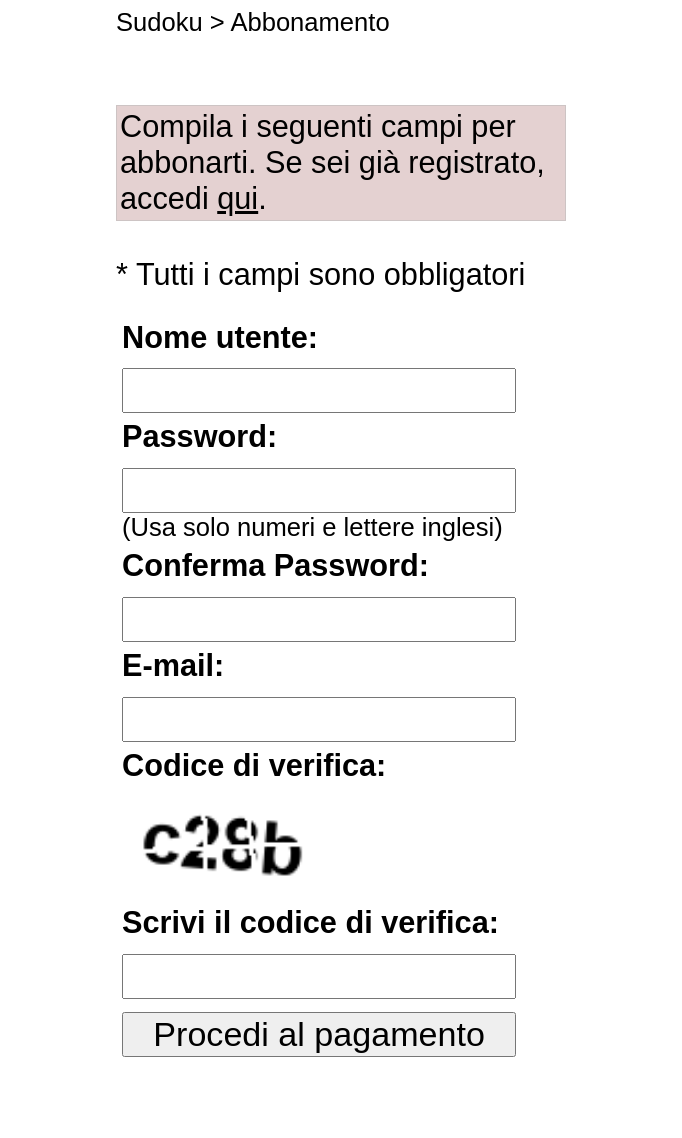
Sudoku (159, 22)
